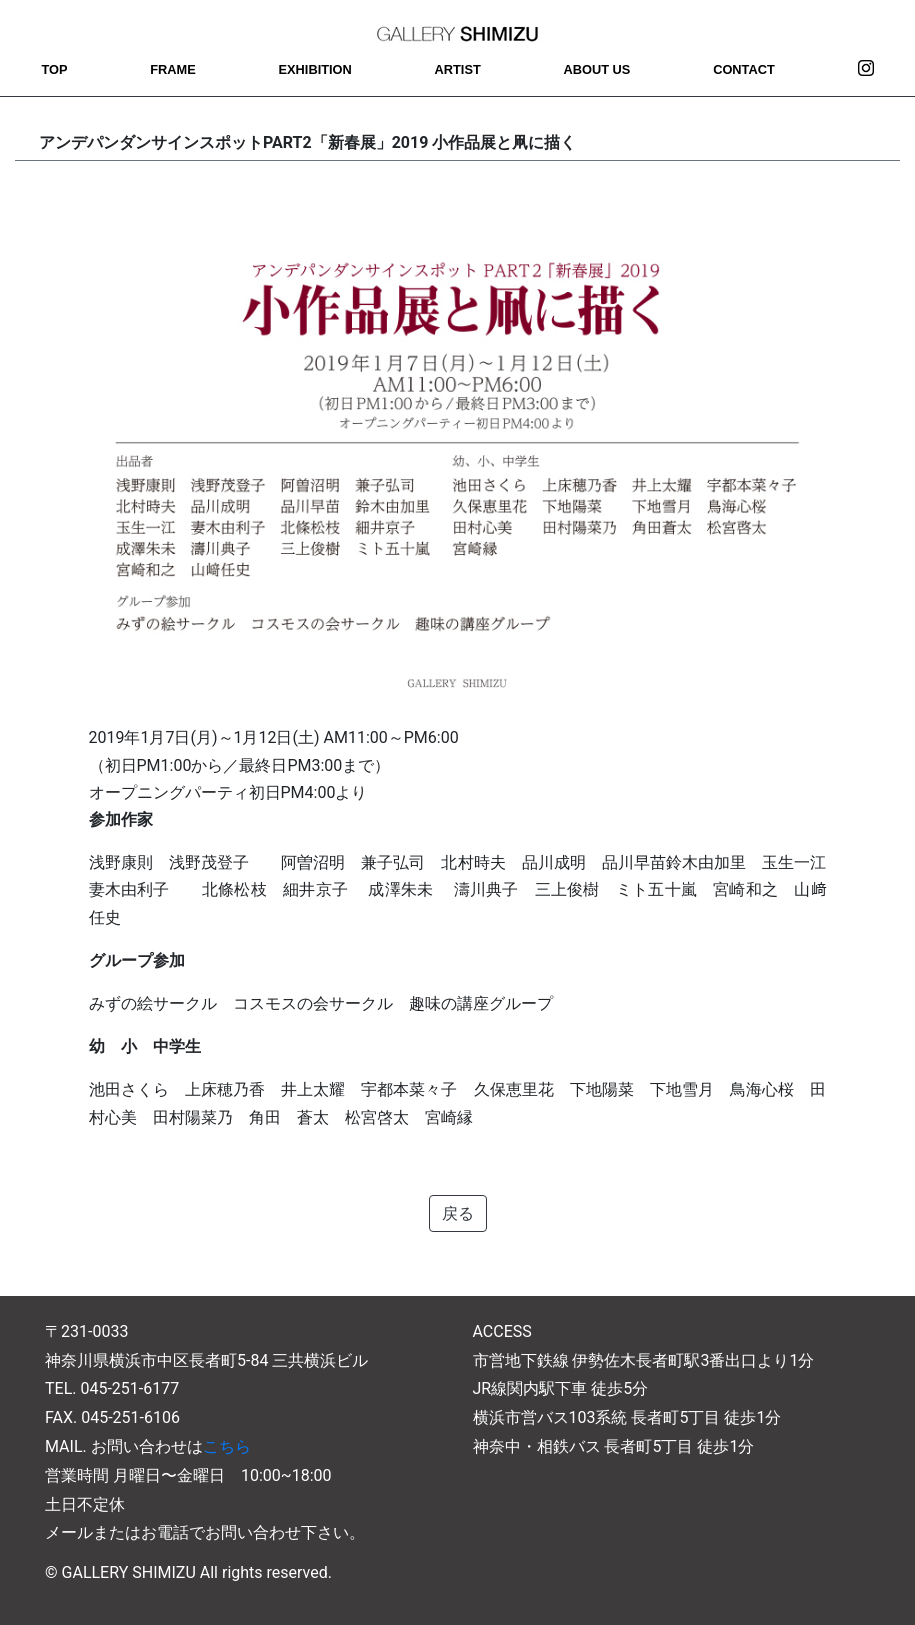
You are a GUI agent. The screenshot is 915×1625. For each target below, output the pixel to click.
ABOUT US (597, 69)
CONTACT (744, 69)
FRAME (173, 69)
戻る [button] (458, 1213)
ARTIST (458, 69)
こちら (227, 1446)
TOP (54, 69)
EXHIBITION (315, 69)
